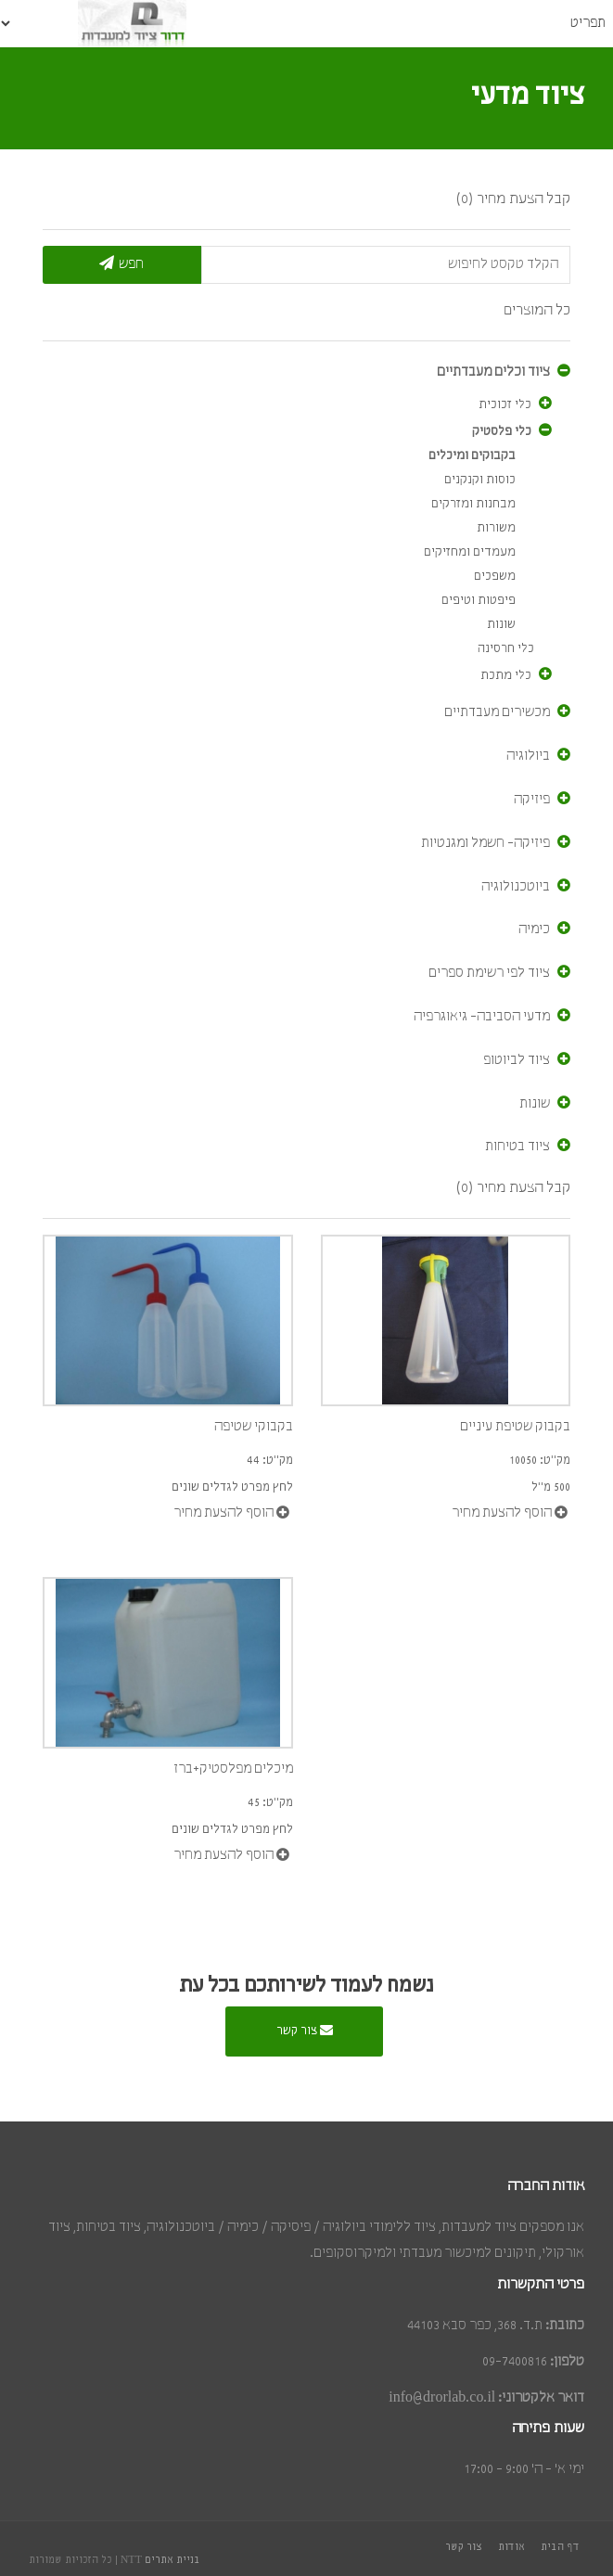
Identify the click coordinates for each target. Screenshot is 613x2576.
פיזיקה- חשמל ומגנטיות (485, 843)
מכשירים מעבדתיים (497, 712)
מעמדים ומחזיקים (470, 552)
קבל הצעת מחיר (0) (513, 199)
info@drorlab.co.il (442, 2397)
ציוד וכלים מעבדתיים (493, 371)
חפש (121, 263)
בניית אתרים (172, 2560)
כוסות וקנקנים (480, 480)
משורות (496, 528)
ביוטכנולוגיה (515, 886)
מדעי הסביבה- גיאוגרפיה (482, 1016)
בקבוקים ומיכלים (472, 456)
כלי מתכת (505, 676)
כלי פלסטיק (501, 432)
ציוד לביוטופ (516, 1060)
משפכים (495, 576)
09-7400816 (514, 2361)
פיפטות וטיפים (478, 601)
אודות (511, 2547)
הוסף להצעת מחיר (231, 1512)
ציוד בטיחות (517, 1146)
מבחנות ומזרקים (473, 504)
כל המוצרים (537, 310)
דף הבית (560, 2547)
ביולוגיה (528, 756)
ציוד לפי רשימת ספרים (489, 973)
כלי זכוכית (505, 405)
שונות (501, 625)
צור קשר (304, 2030)
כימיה (534, 929)
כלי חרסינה (506, 649)
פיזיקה (532, 799)
